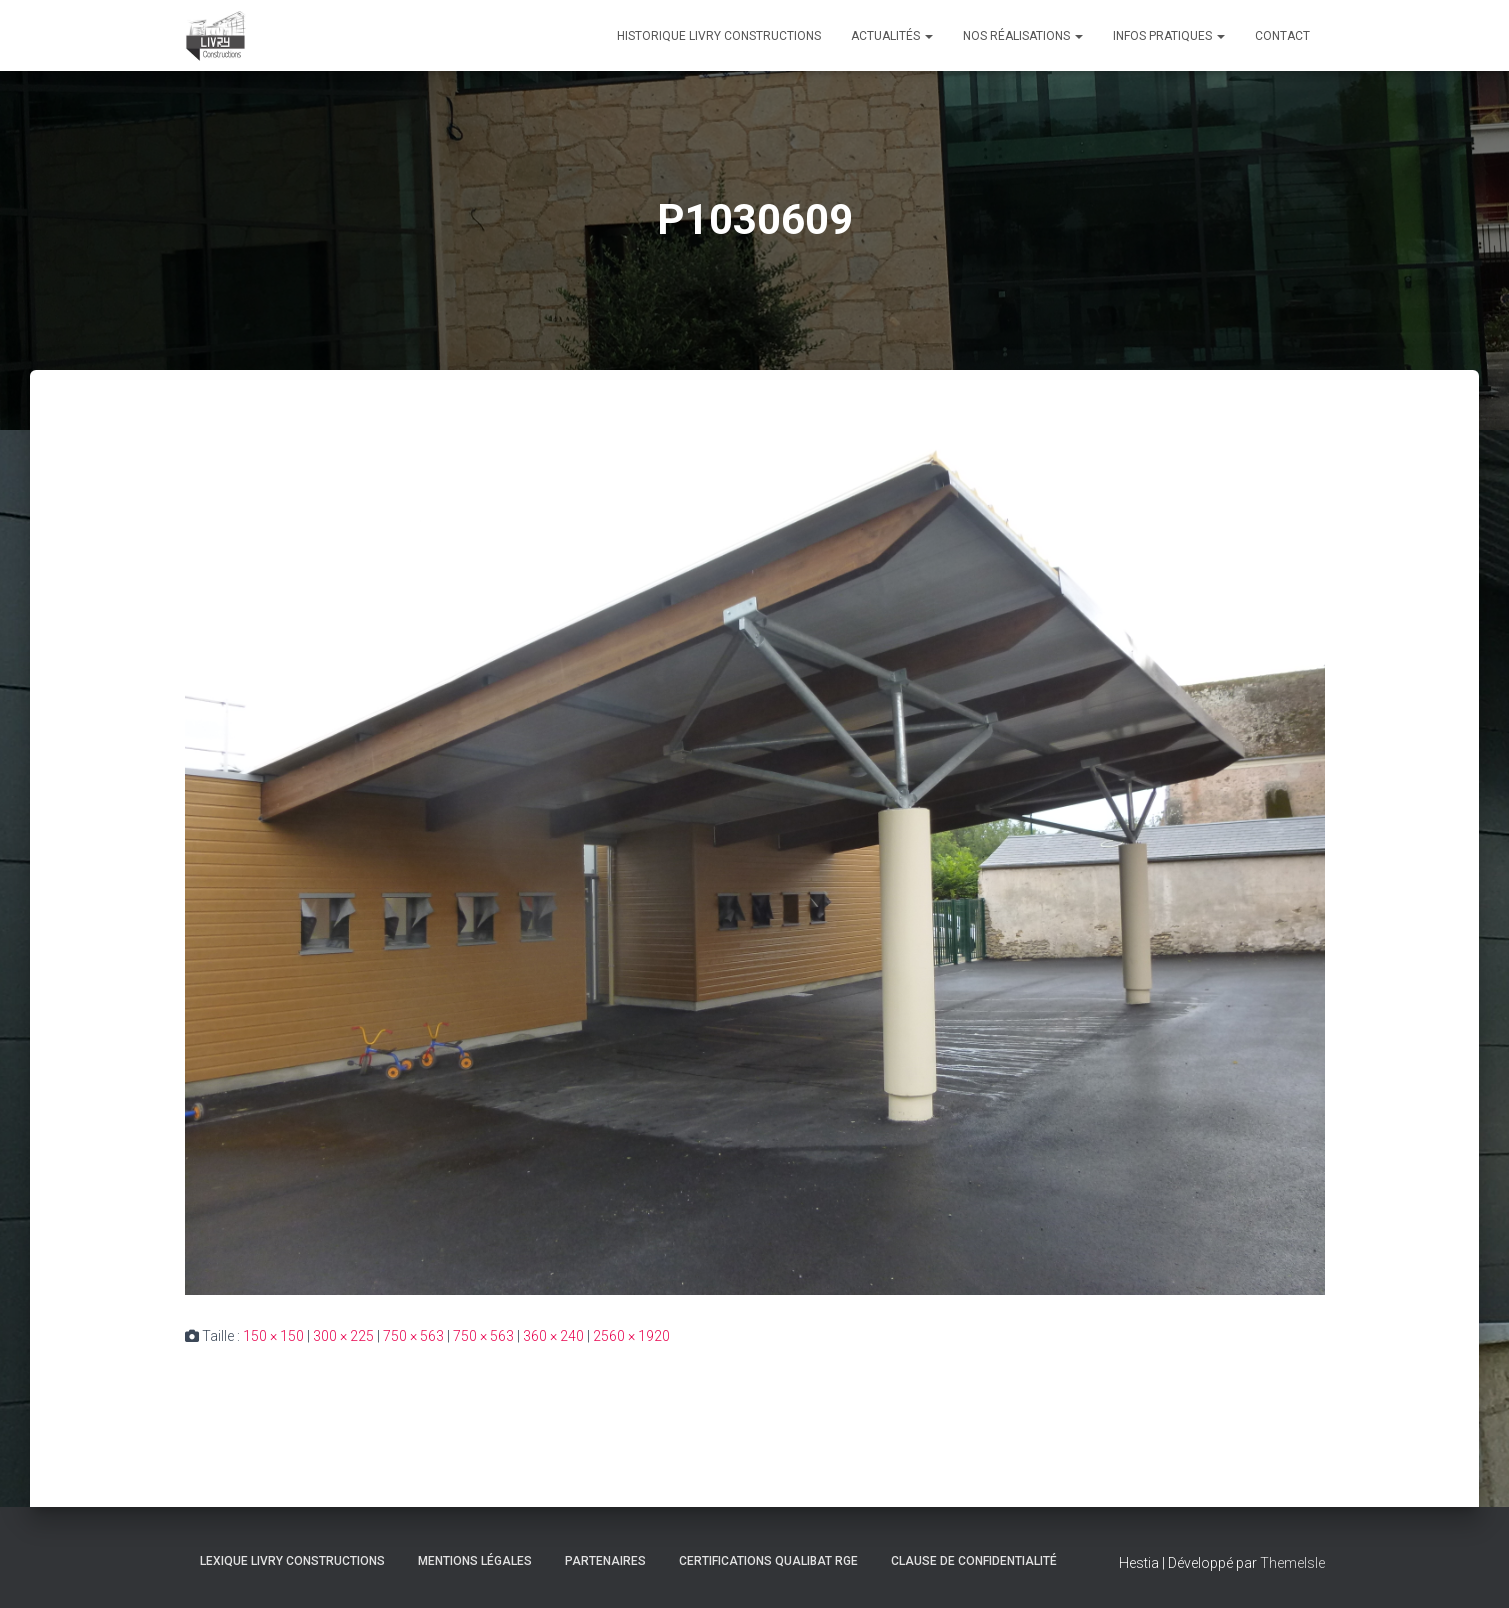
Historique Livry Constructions (719, 36)
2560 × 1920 (631, 1336)
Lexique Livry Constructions (292, 1561)
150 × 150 (273, 1336)
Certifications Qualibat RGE (768, 1561)
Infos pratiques (1169, 36)
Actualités (892, 36)
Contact (1282, 36)
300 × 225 (343, 1336)
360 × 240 (553, 1336)
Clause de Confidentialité (974, 1561)
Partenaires (605, 1561)
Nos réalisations (1023, 36)
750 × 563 (413, 1336)
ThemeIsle (1292, 1563)
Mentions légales (475, 1561)
